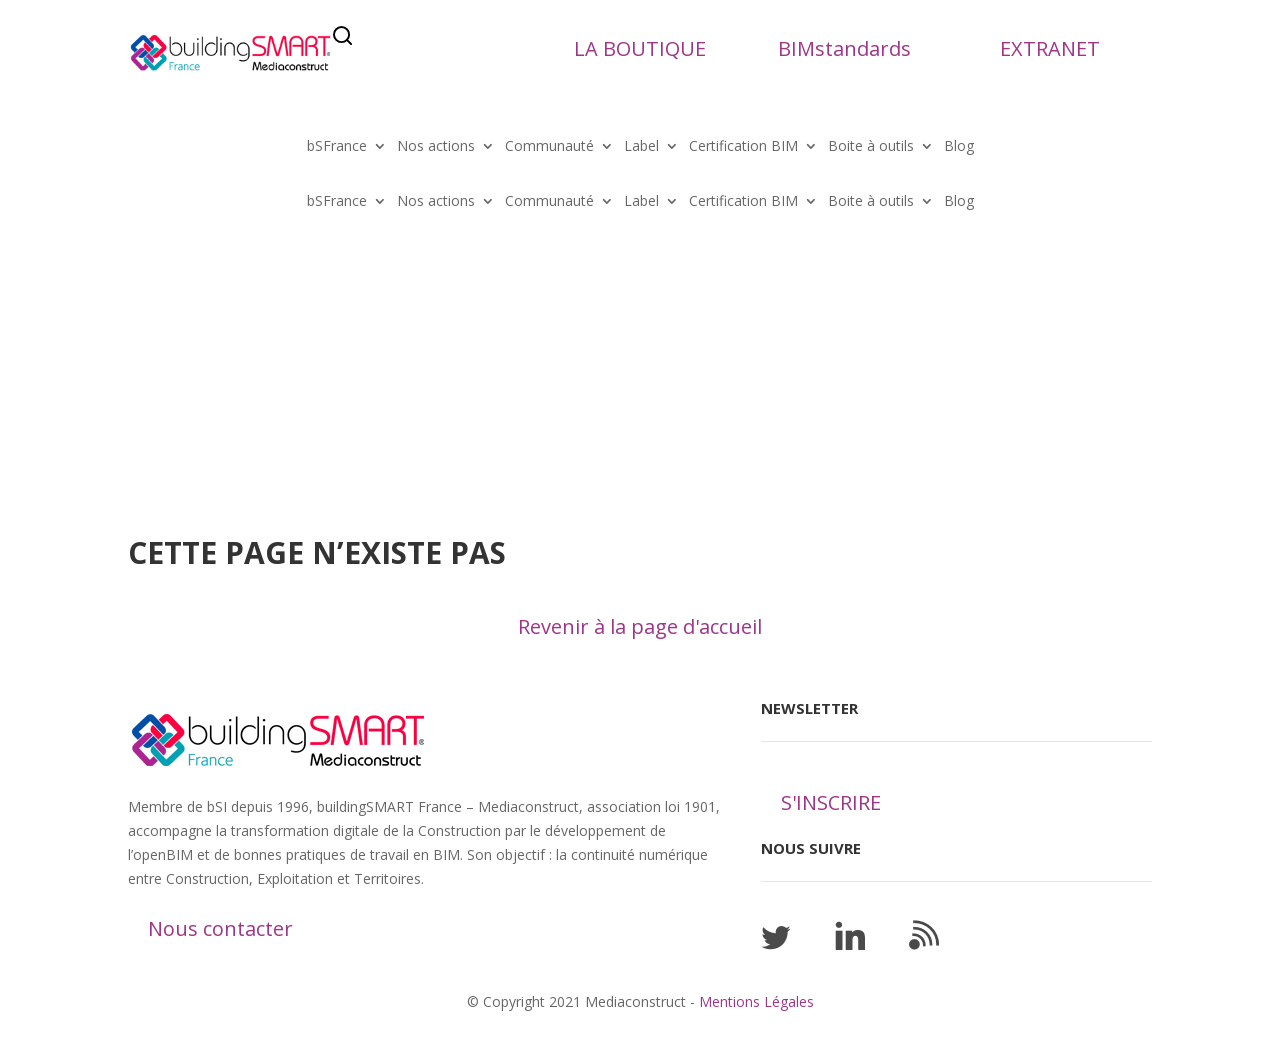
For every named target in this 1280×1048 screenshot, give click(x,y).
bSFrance (337, 147)
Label (641, 147)
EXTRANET (1050, 48)
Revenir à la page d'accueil (640, 626)
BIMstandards (844, 48)
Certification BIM (743, 147)
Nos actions (436, 147)
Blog (959, 147)
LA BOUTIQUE (640, 48)
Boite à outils (871, 147)
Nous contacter (220, 928)
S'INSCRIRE (831, 802)
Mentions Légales (756, 1001)
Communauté (549, 147)
